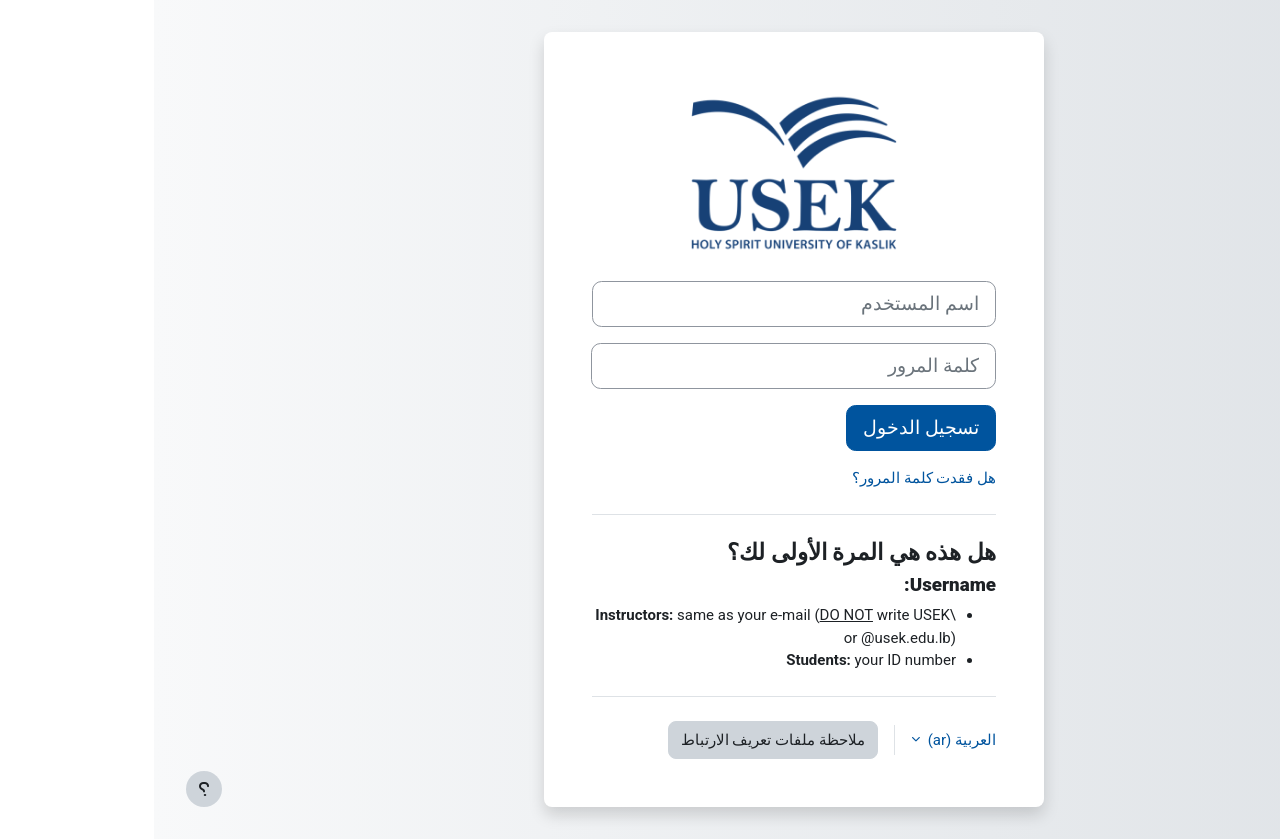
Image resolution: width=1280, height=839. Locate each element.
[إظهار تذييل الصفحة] (50, 789)
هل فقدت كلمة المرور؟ (770, 478)
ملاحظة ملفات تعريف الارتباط (619, 740)
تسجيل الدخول (767, 428)
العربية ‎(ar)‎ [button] (806, 740)
